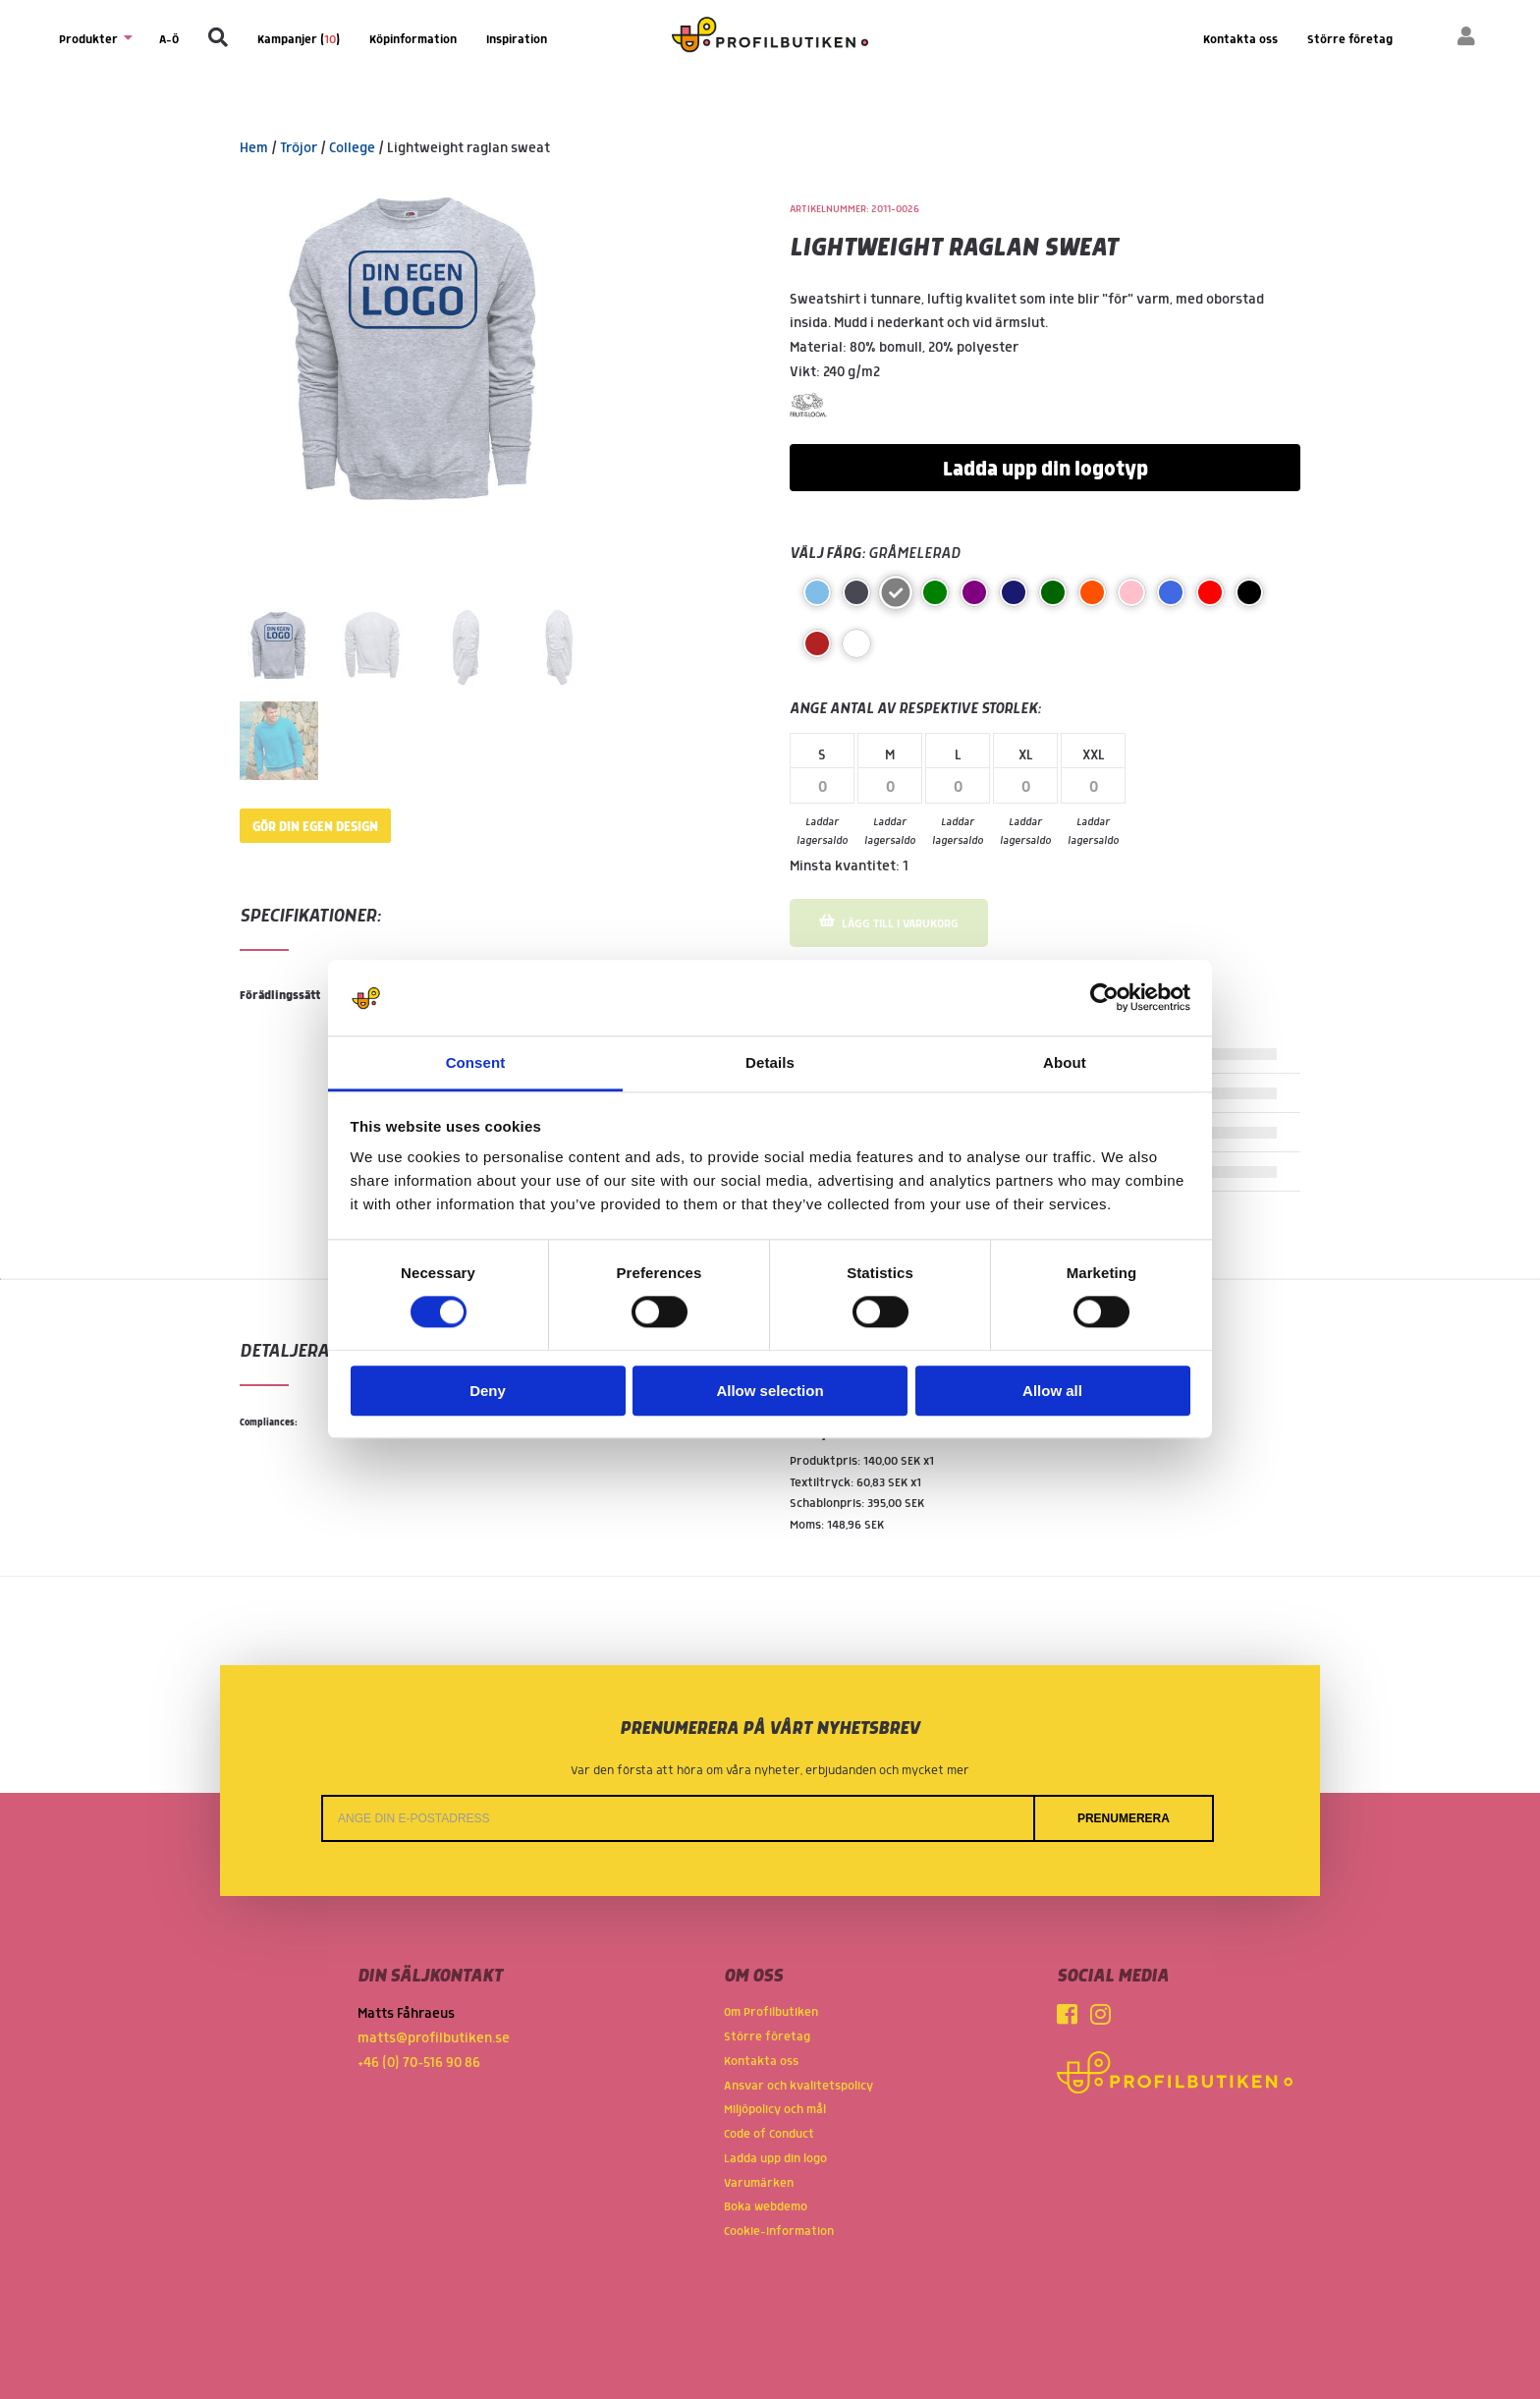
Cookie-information (779, 2231)
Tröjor (298, 148)
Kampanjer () (298, 39)
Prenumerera (1123, 1818)
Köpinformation (413, 39)
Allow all (1052, 1390)
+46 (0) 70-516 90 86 (419, 2063)
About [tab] (1064, 1062)
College (352, 148)
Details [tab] (770, 1062)
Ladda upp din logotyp (1045, 469)
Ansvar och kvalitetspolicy (798, 2086)
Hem (254, 148)
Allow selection (769, 1390)
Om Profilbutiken (771, 2012)
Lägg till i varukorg (889, 922)
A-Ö (169, 39)
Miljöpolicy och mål (775, 2109)
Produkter (94, 38)
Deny (487, 1390)
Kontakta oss (1240, 39)
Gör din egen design (315, 827)
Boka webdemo (765, 2207)
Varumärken (759, 2183)
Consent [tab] (476, 1062)
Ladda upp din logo (775, 2158)
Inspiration (516, 39)
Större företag (1350, 39)
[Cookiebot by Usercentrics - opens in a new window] (1104, 998)
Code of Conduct (769, 2134)
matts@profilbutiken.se (434, 2038)
